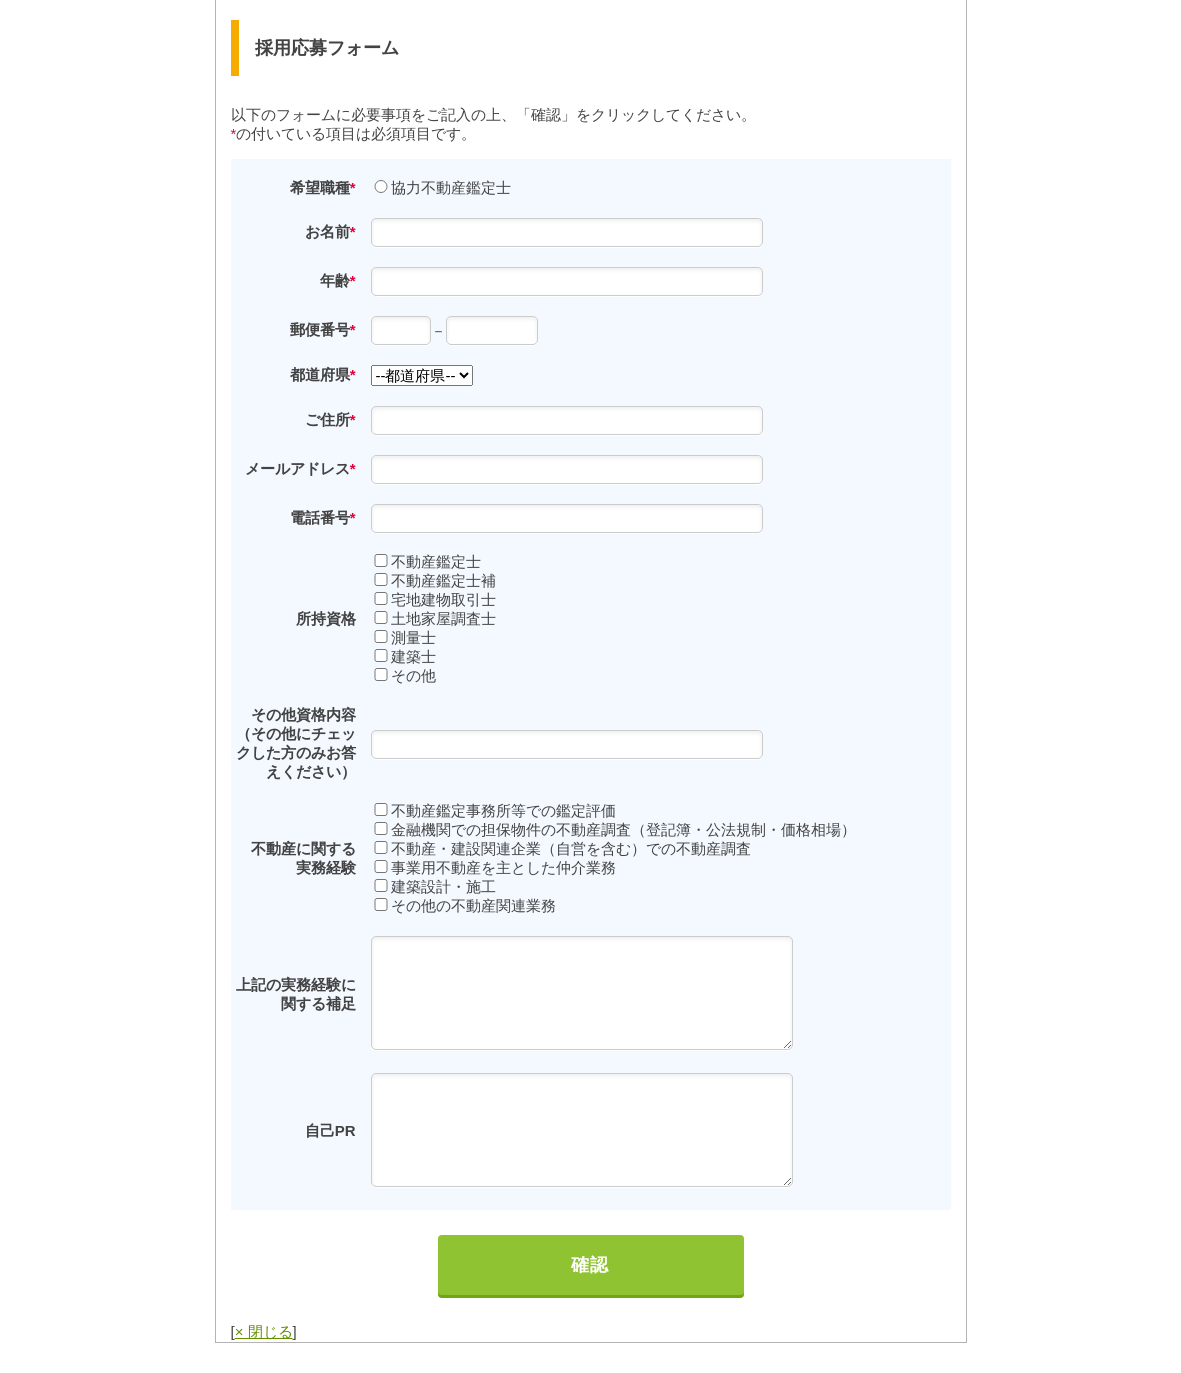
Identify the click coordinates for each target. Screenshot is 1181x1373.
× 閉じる (264, 1331)
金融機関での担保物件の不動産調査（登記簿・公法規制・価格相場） (623, 829)
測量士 (413, 637)
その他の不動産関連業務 (473, 905)
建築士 (413, 656)
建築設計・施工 (443, 886)
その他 (413, 675)
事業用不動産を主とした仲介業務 (503, 867)
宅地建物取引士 (443, 599)
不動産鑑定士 (436, 561)
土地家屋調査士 (443, 618)
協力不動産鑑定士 (451, 187)
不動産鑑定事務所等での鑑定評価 (503, 810)
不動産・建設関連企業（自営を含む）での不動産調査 (571, 848)
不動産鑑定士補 (443, 580)
